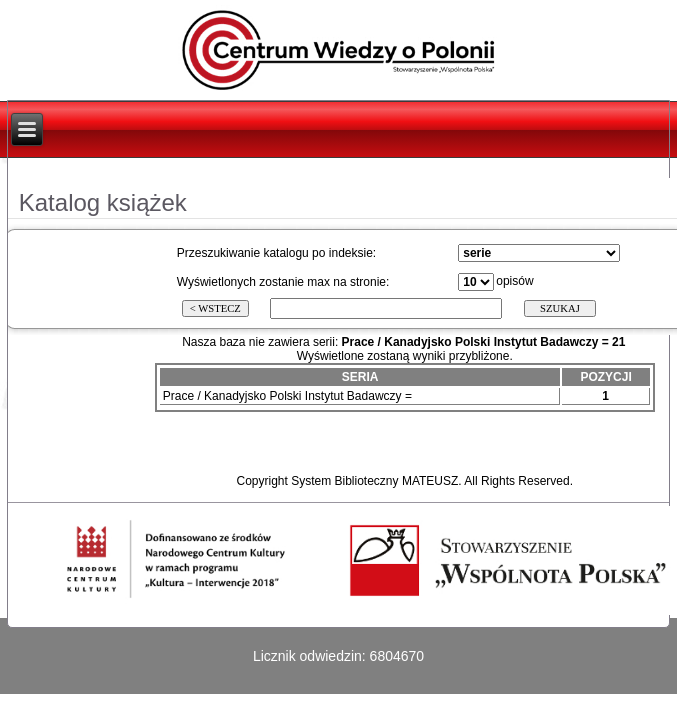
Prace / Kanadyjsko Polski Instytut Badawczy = (287, 396)
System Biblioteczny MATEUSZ (374, 481)
